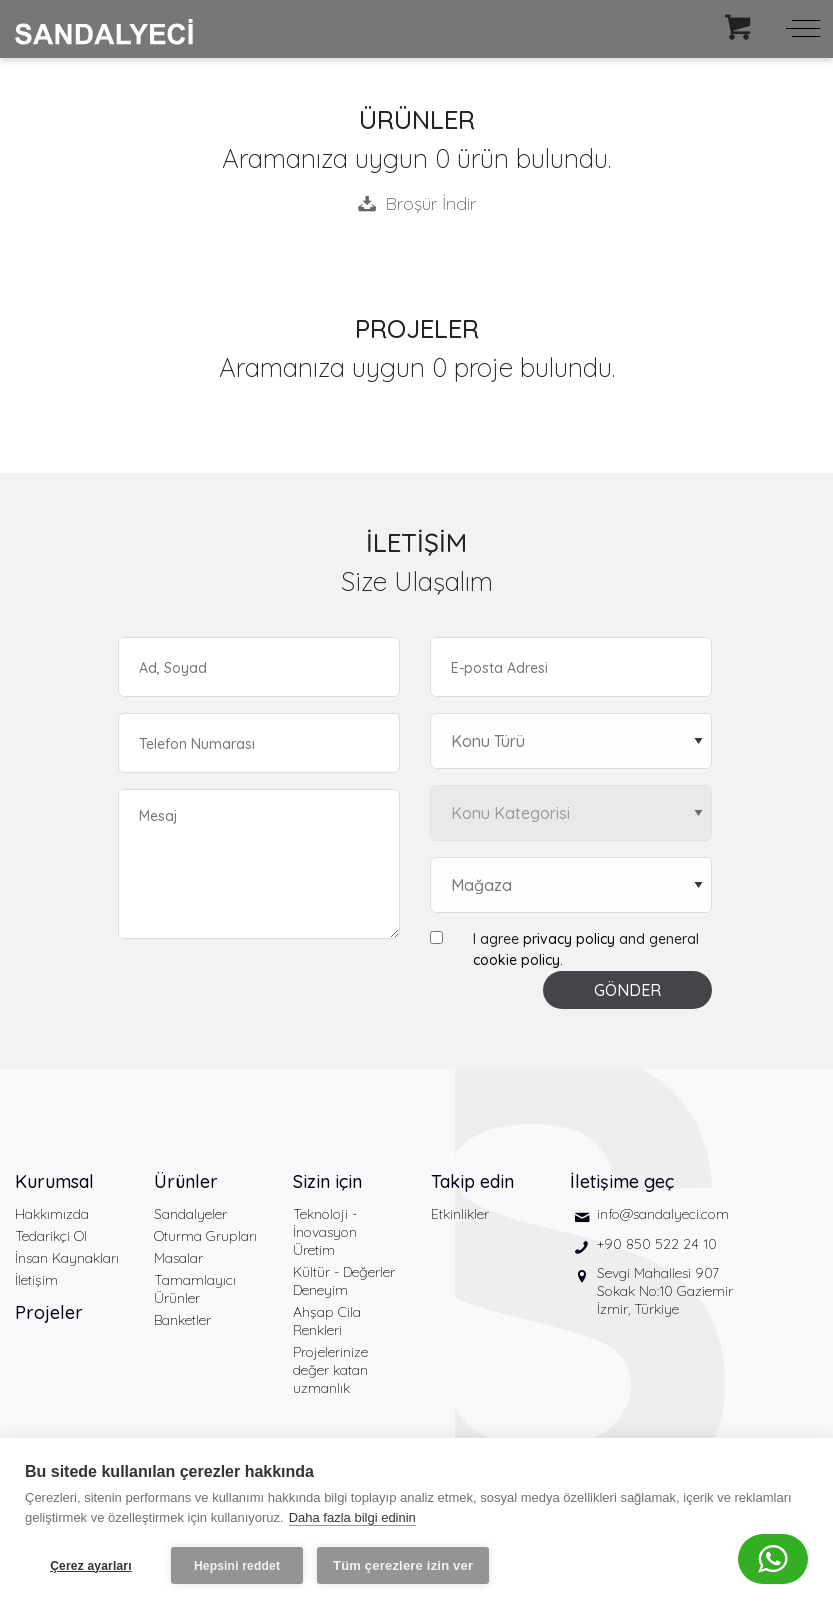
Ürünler (186, 1181)
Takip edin (472, 1181)
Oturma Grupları (205, 1236)
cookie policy (516, 960)
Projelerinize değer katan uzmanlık (330, 1370)
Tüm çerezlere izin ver (403, 1565)
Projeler (49, 1312)
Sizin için (327, 1181)
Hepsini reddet (237, 1566)
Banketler (182, 1320)
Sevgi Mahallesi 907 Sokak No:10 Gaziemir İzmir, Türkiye (665, 1291)
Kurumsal (54, 1181)
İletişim (36, 1280)
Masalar (178, 1258)
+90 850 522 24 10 (657, 1244)
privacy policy (569, 939)
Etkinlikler (460, 1214)
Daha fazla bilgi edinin (352, 1517)
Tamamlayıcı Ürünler (195, 1289)
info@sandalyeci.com (663, 1214)
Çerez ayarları (91, 1566)
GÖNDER (627, 990)
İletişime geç (622, 1181)
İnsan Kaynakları (67, 1258)
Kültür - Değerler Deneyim (344, 1281)
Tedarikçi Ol (51, 1236)
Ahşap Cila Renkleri (327, 1321)
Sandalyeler (190, 1214)
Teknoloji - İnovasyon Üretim (325, 1232)
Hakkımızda (52, 1214)
